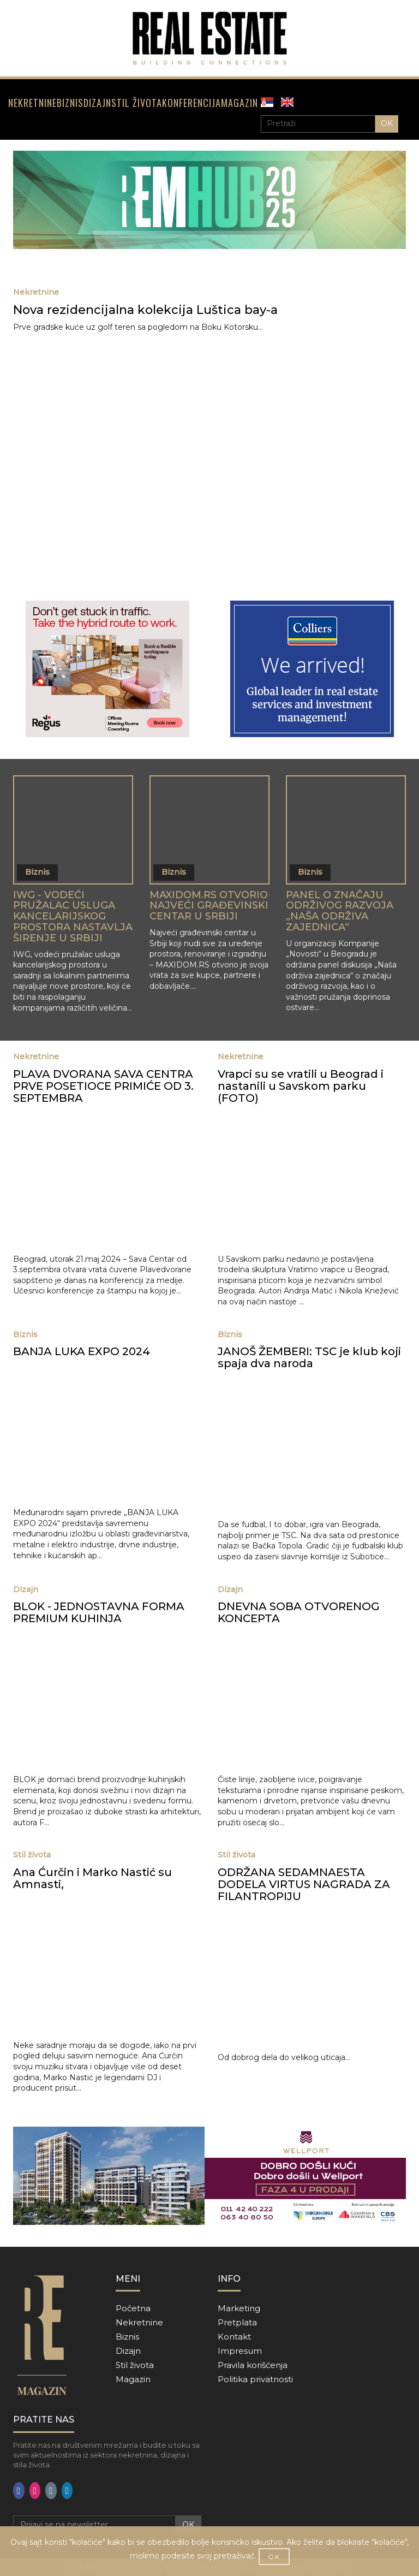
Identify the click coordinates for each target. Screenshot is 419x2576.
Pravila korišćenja (253, 2365)
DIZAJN (97, 103)
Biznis (127, 2336)
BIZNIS (70, 103)
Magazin (133, 2379)
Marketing (239, 2308)
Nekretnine (139, 2322)
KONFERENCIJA (191, 103)
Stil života (135, 2365)
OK (387, 123)
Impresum (240, 2351)
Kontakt (234, 2336)
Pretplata (237, 2322)
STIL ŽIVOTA (136, 103)
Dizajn (128, 2351)
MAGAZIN (239, 103)
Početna (133, 2308)
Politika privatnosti (255, 2379)
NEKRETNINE (32, 103)
